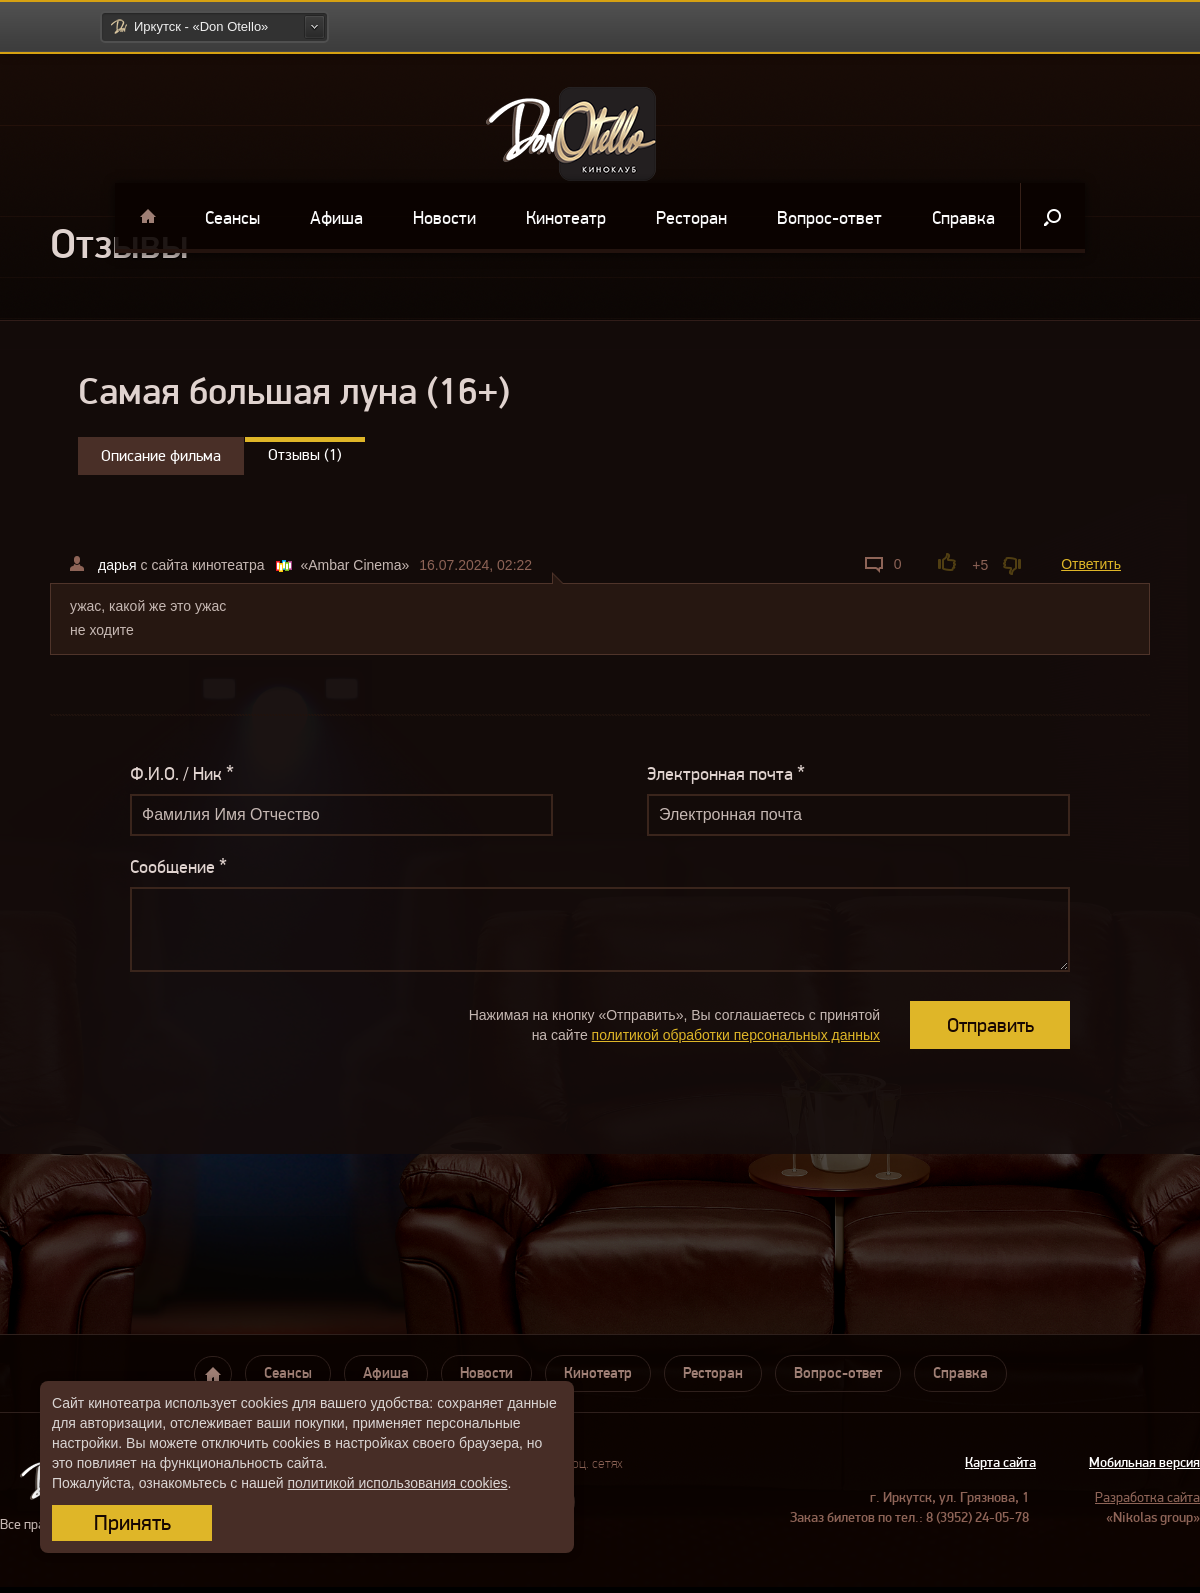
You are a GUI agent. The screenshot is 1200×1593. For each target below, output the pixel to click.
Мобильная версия (1144, 1462)
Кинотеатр (566, 218)
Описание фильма (161, 456)
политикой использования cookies (397, 1483)
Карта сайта (1000, 1462)
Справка (963, 218)
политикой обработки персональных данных (736, 1035)
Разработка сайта (1147, 1497)
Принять (132, 1523)
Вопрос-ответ (829, 218)
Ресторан (691, 218)
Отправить (990, 1025)
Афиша (336, 218)
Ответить (1091, 564)
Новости (444, 218)
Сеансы (232, 218)
